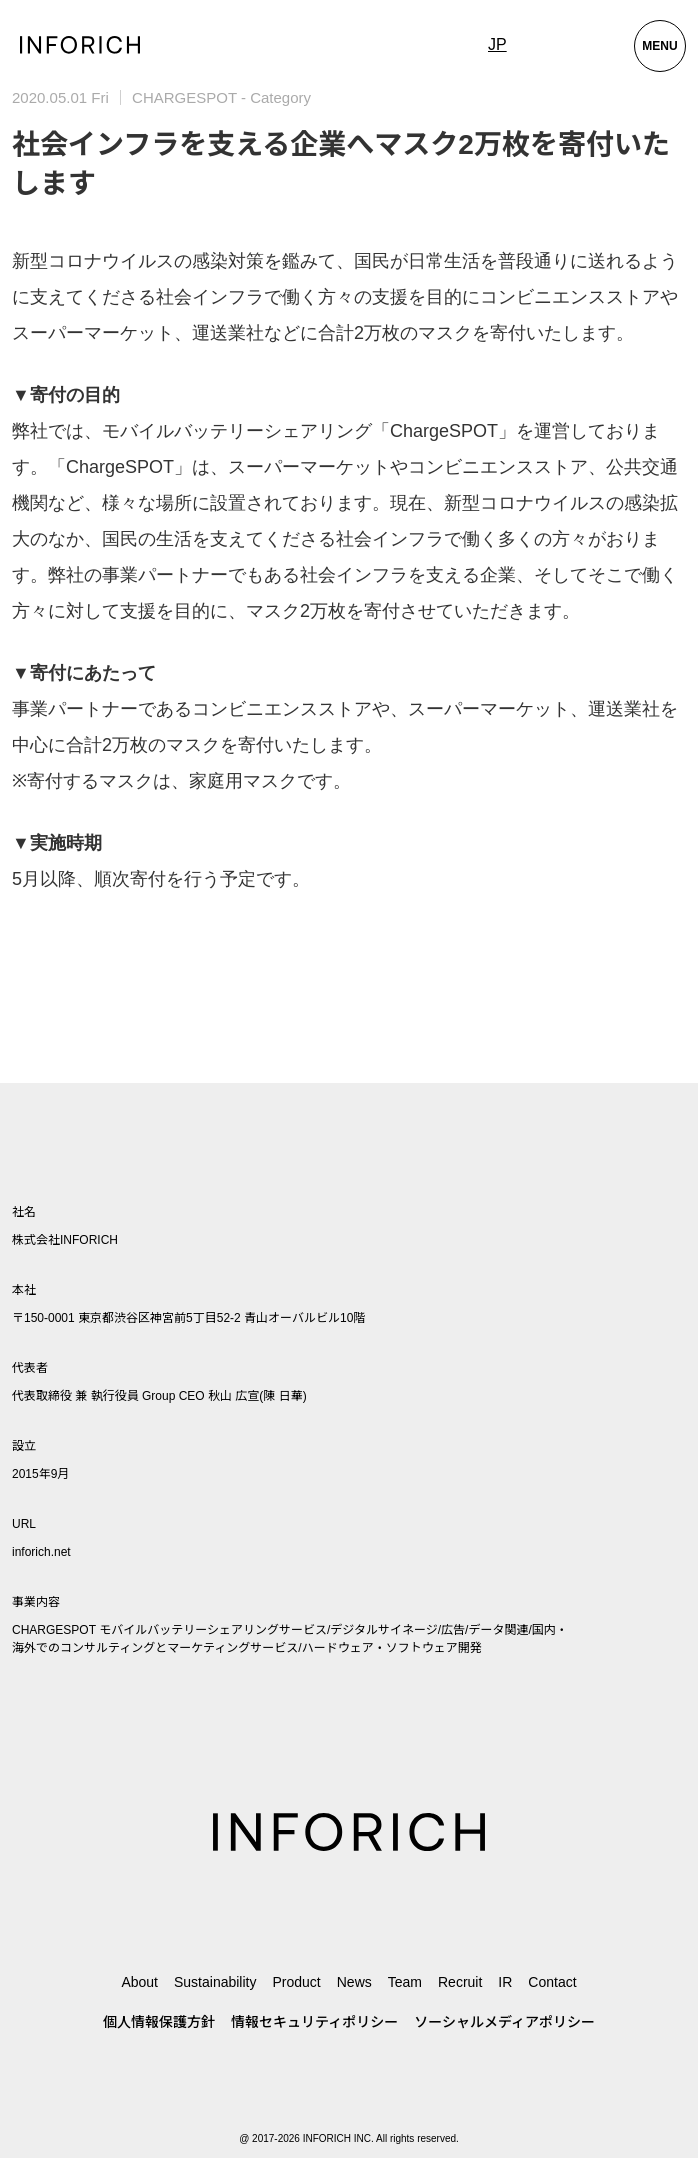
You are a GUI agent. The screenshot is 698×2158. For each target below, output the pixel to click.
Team (405, 1982)
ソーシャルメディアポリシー (504, 2022)
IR (505, 1982)
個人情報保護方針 (159, 2022)
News (354, 1982)
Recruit (460, 1982)
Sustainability (215, 1982)
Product (296, 1982)
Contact (552, 1982)
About (139, 1982)
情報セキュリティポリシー (314, 2022)
